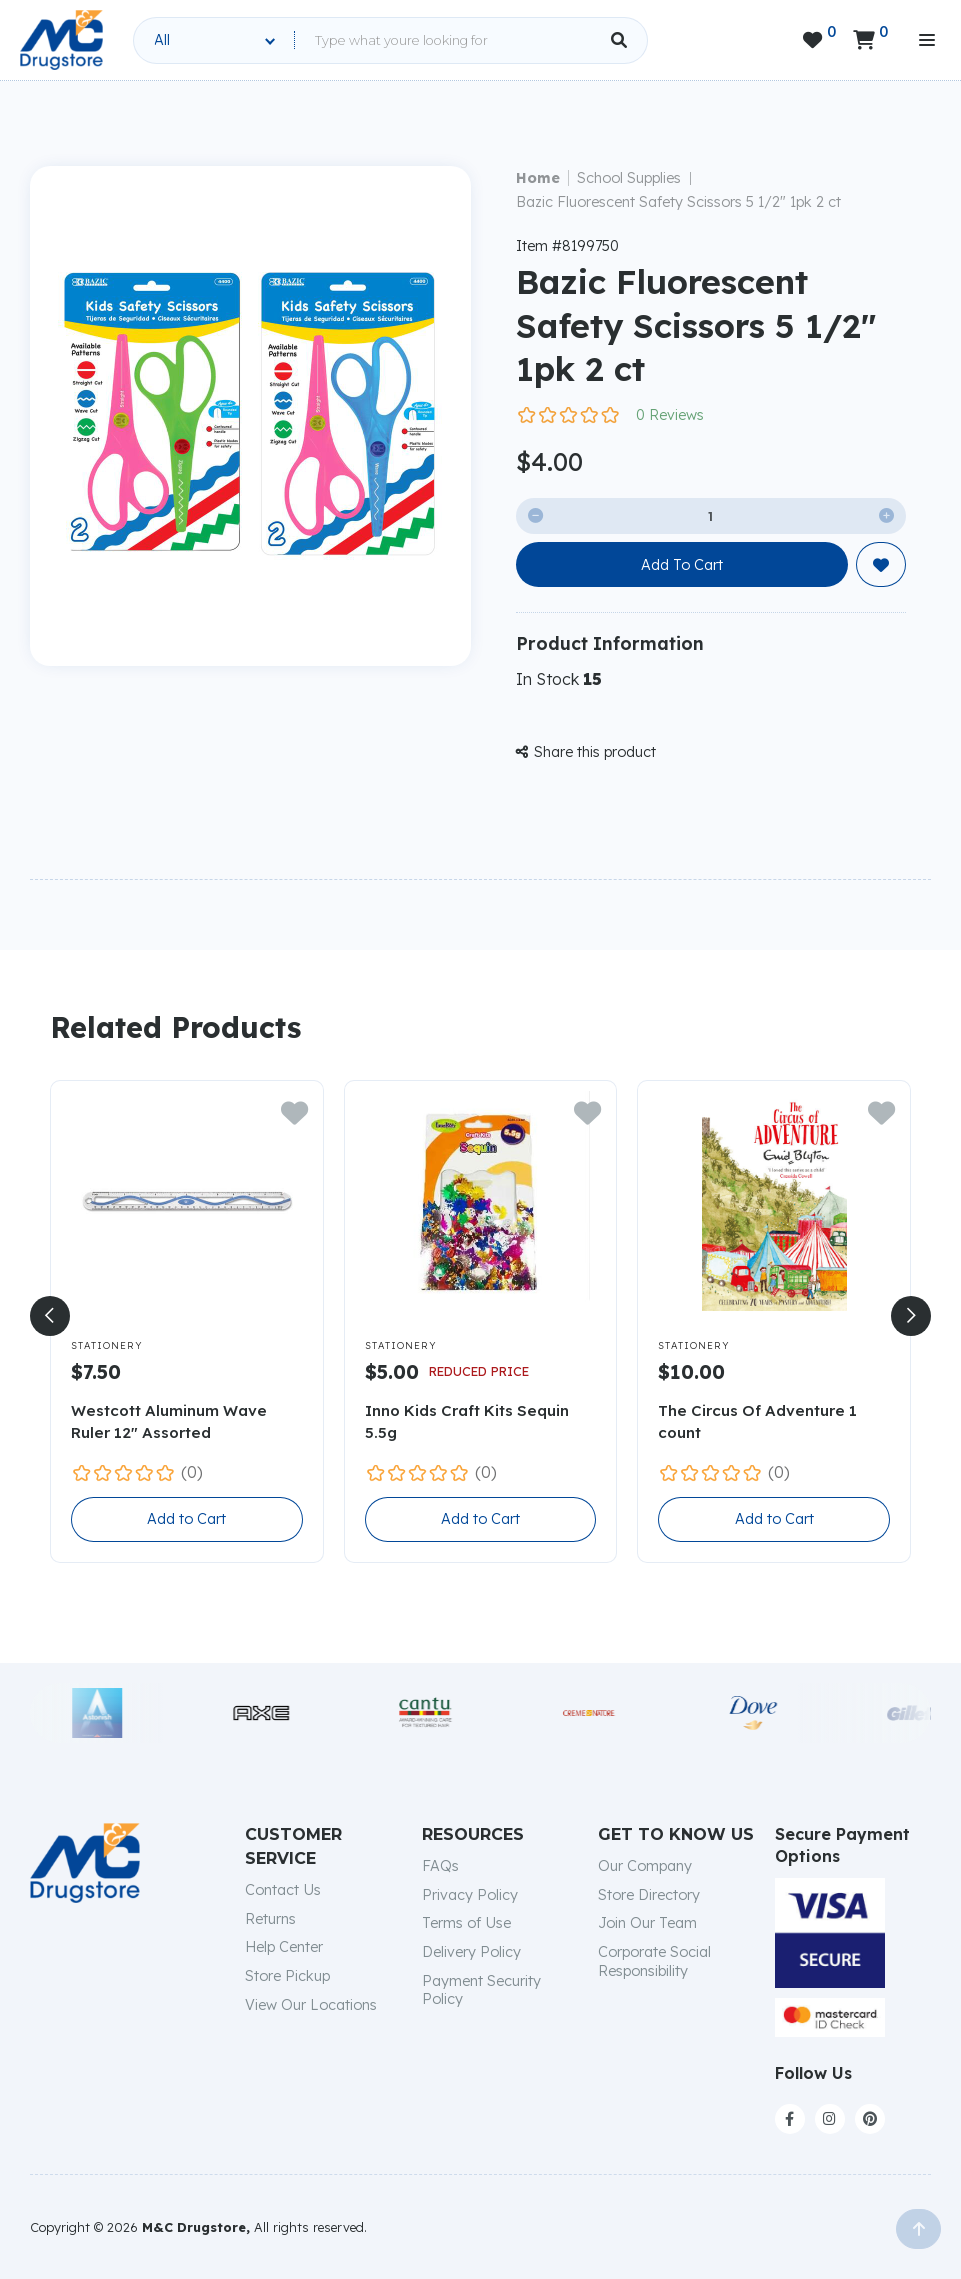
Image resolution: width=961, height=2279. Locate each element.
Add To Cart (682, 565)
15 (592, 679)
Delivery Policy (471, 1952)
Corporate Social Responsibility (654, 1961)
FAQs (440, 1866)
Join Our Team (647, 1923)
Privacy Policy (470, 1895)
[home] (61, 40)
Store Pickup (287, 1976)
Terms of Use (466, 1923)
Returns (270, 1919)
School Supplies (629, 178)
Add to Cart (186, 1519)
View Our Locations (311, 2005)
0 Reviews (670, 415)
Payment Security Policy (481, 1990)
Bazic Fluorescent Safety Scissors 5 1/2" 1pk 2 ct (678, 202)
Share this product (586, 752)
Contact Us (283, 1890)
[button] (50, 1316)
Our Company (645, 1866)
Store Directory (649, 1895)
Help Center (284, 1947)
